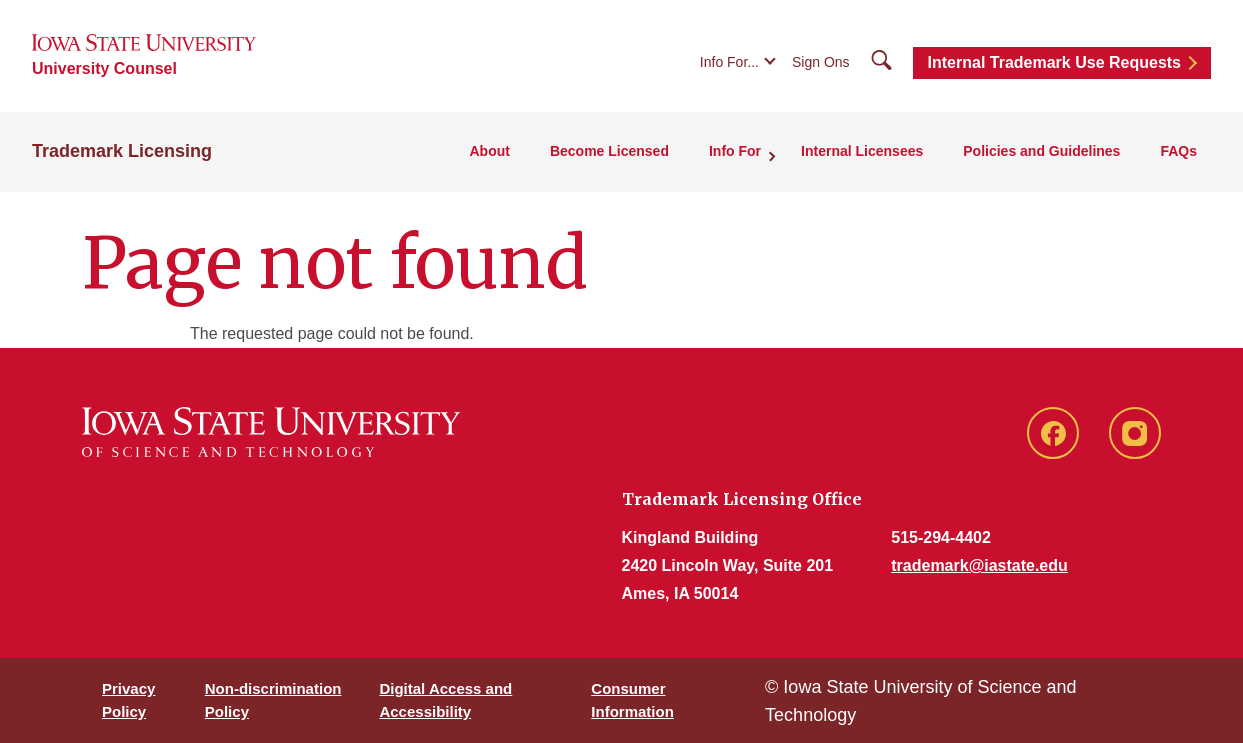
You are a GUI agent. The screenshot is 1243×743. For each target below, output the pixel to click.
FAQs (1178, 151)
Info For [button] (735, 151)
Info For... (729, 62)
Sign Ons (821, 62)
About (489, 151)
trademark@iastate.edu (979, 565)
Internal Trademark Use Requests (1054, 62)
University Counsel (104, 68)
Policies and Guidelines (1041, 151)
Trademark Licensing (122, 151)
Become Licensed (609, 151)
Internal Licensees (862, 151)
